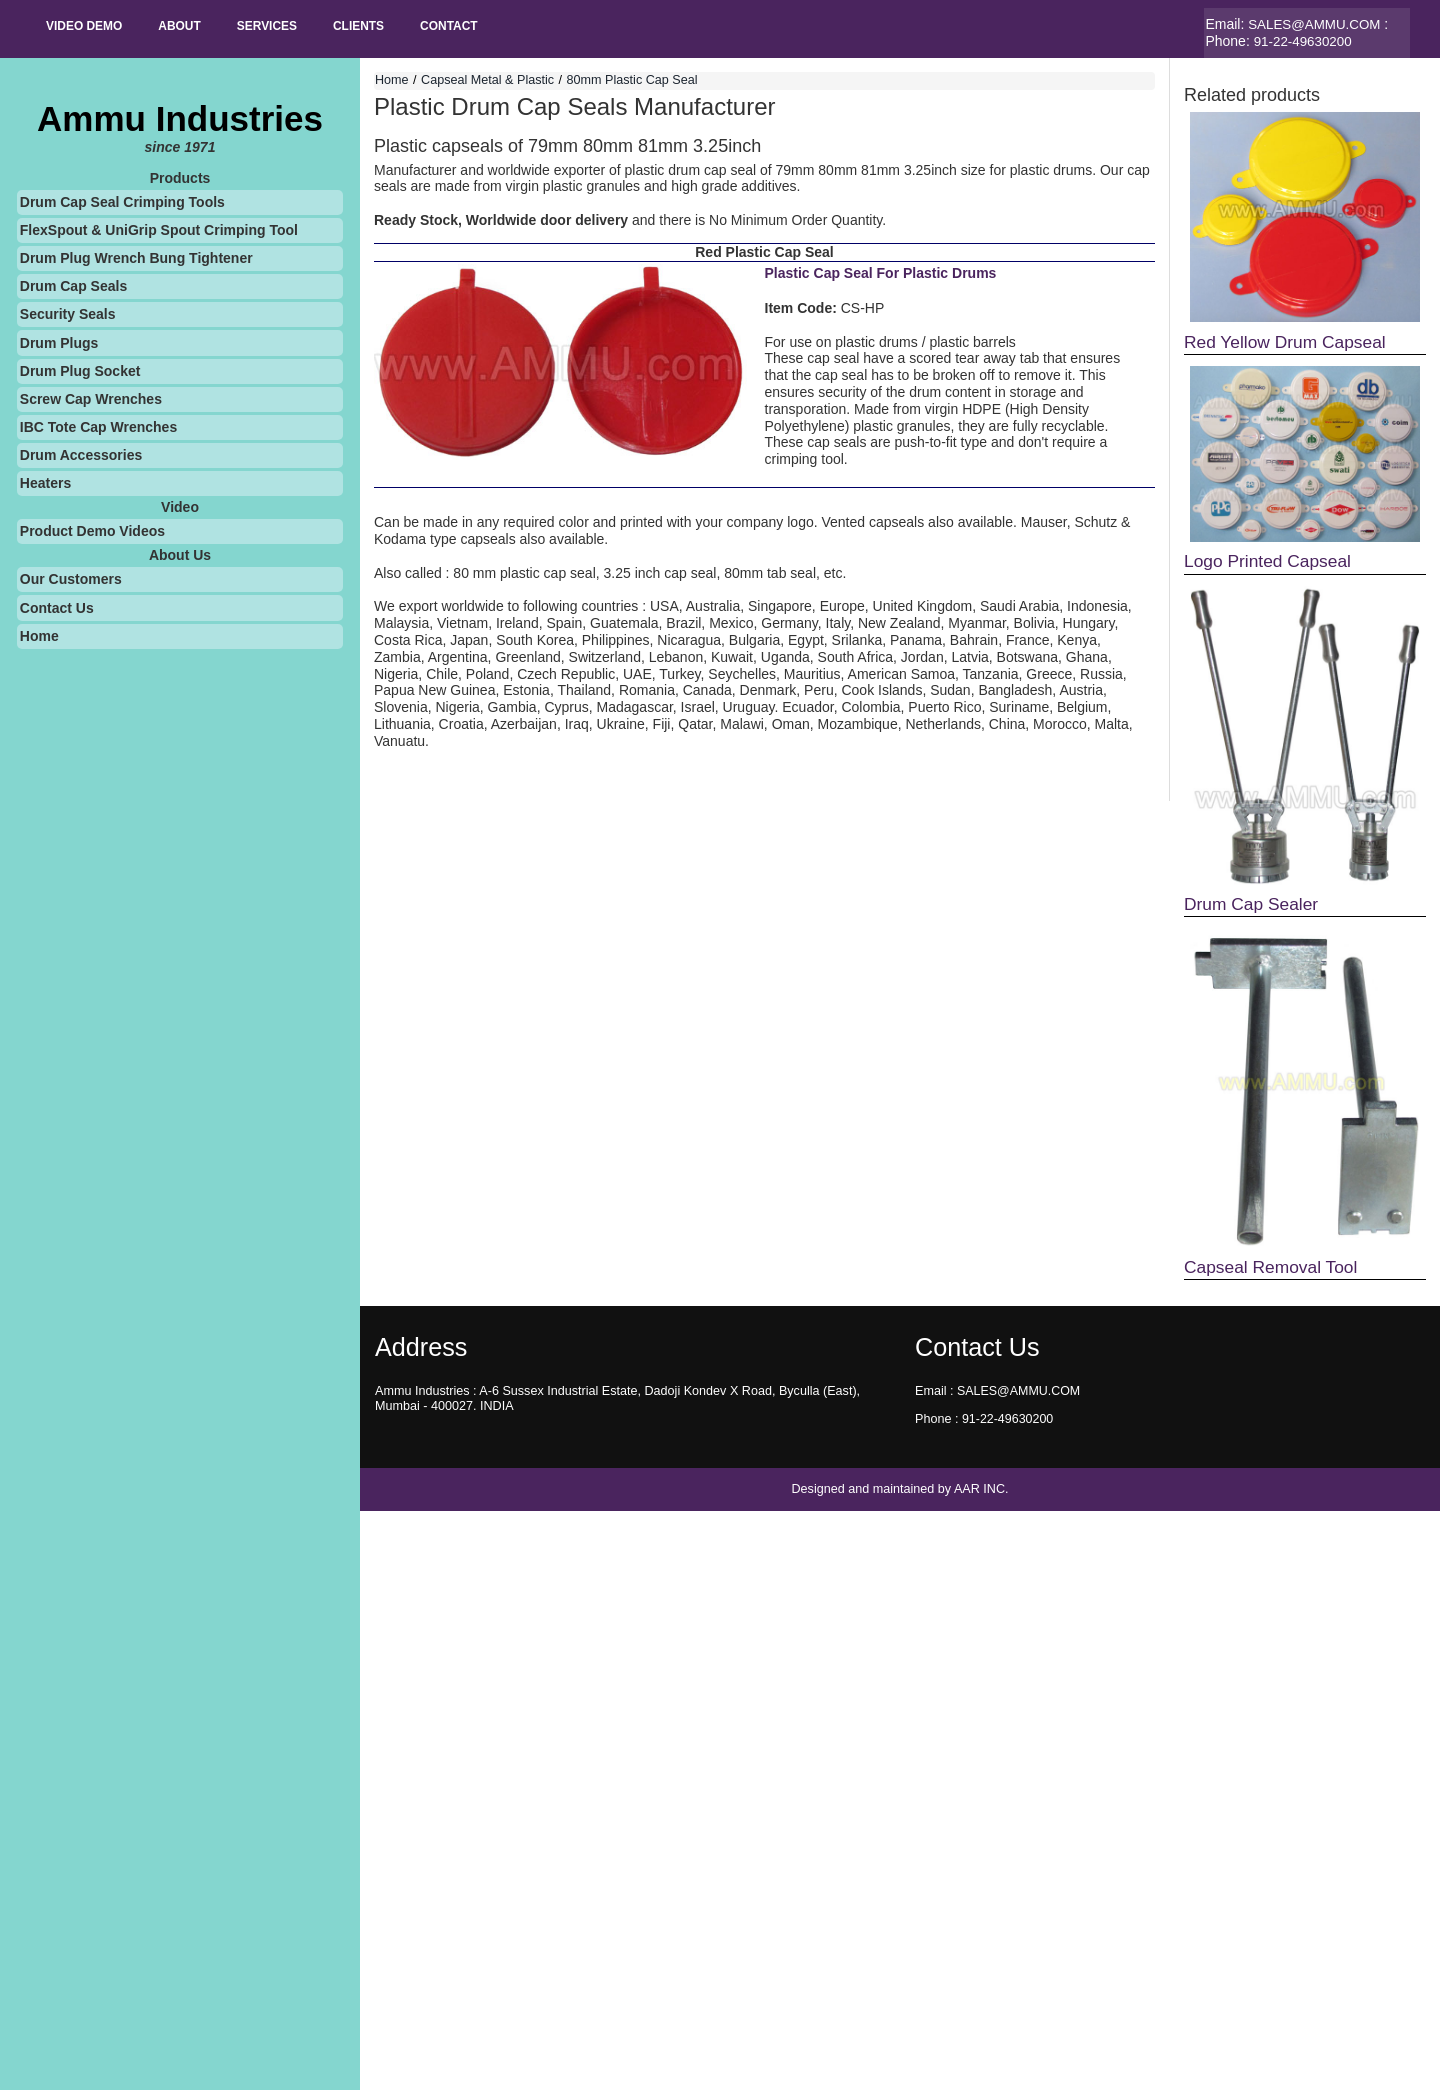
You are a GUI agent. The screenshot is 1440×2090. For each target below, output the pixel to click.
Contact (481, 27)
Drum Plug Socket (80, 370)
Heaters (45, 483)
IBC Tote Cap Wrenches (98, 427)
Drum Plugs (59, 342)
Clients (384, 27)
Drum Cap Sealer (1254, 906)
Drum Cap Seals (73, 286)
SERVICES (284, 27)
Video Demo (88, 27)
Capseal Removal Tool (1275, 1270)
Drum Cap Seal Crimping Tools (122, 201)
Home (39, 635)
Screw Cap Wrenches (91, 398)
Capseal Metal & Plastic (487, 80)
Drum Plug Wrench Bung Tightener (136, 258)
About (190, 27)
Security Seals (68, 314)
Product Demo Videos (92, 531)
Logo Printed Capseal (1271, 562)
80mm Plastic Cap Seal (632, 80)
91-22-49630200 (1305, 41)
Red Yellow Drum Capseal (1289, 341)
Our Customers (71, 579)
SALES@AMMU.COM (1317, 24)
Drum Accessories (81, 455)
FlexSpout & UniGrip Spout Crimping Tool (159, 229)
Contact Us (57, 607)
